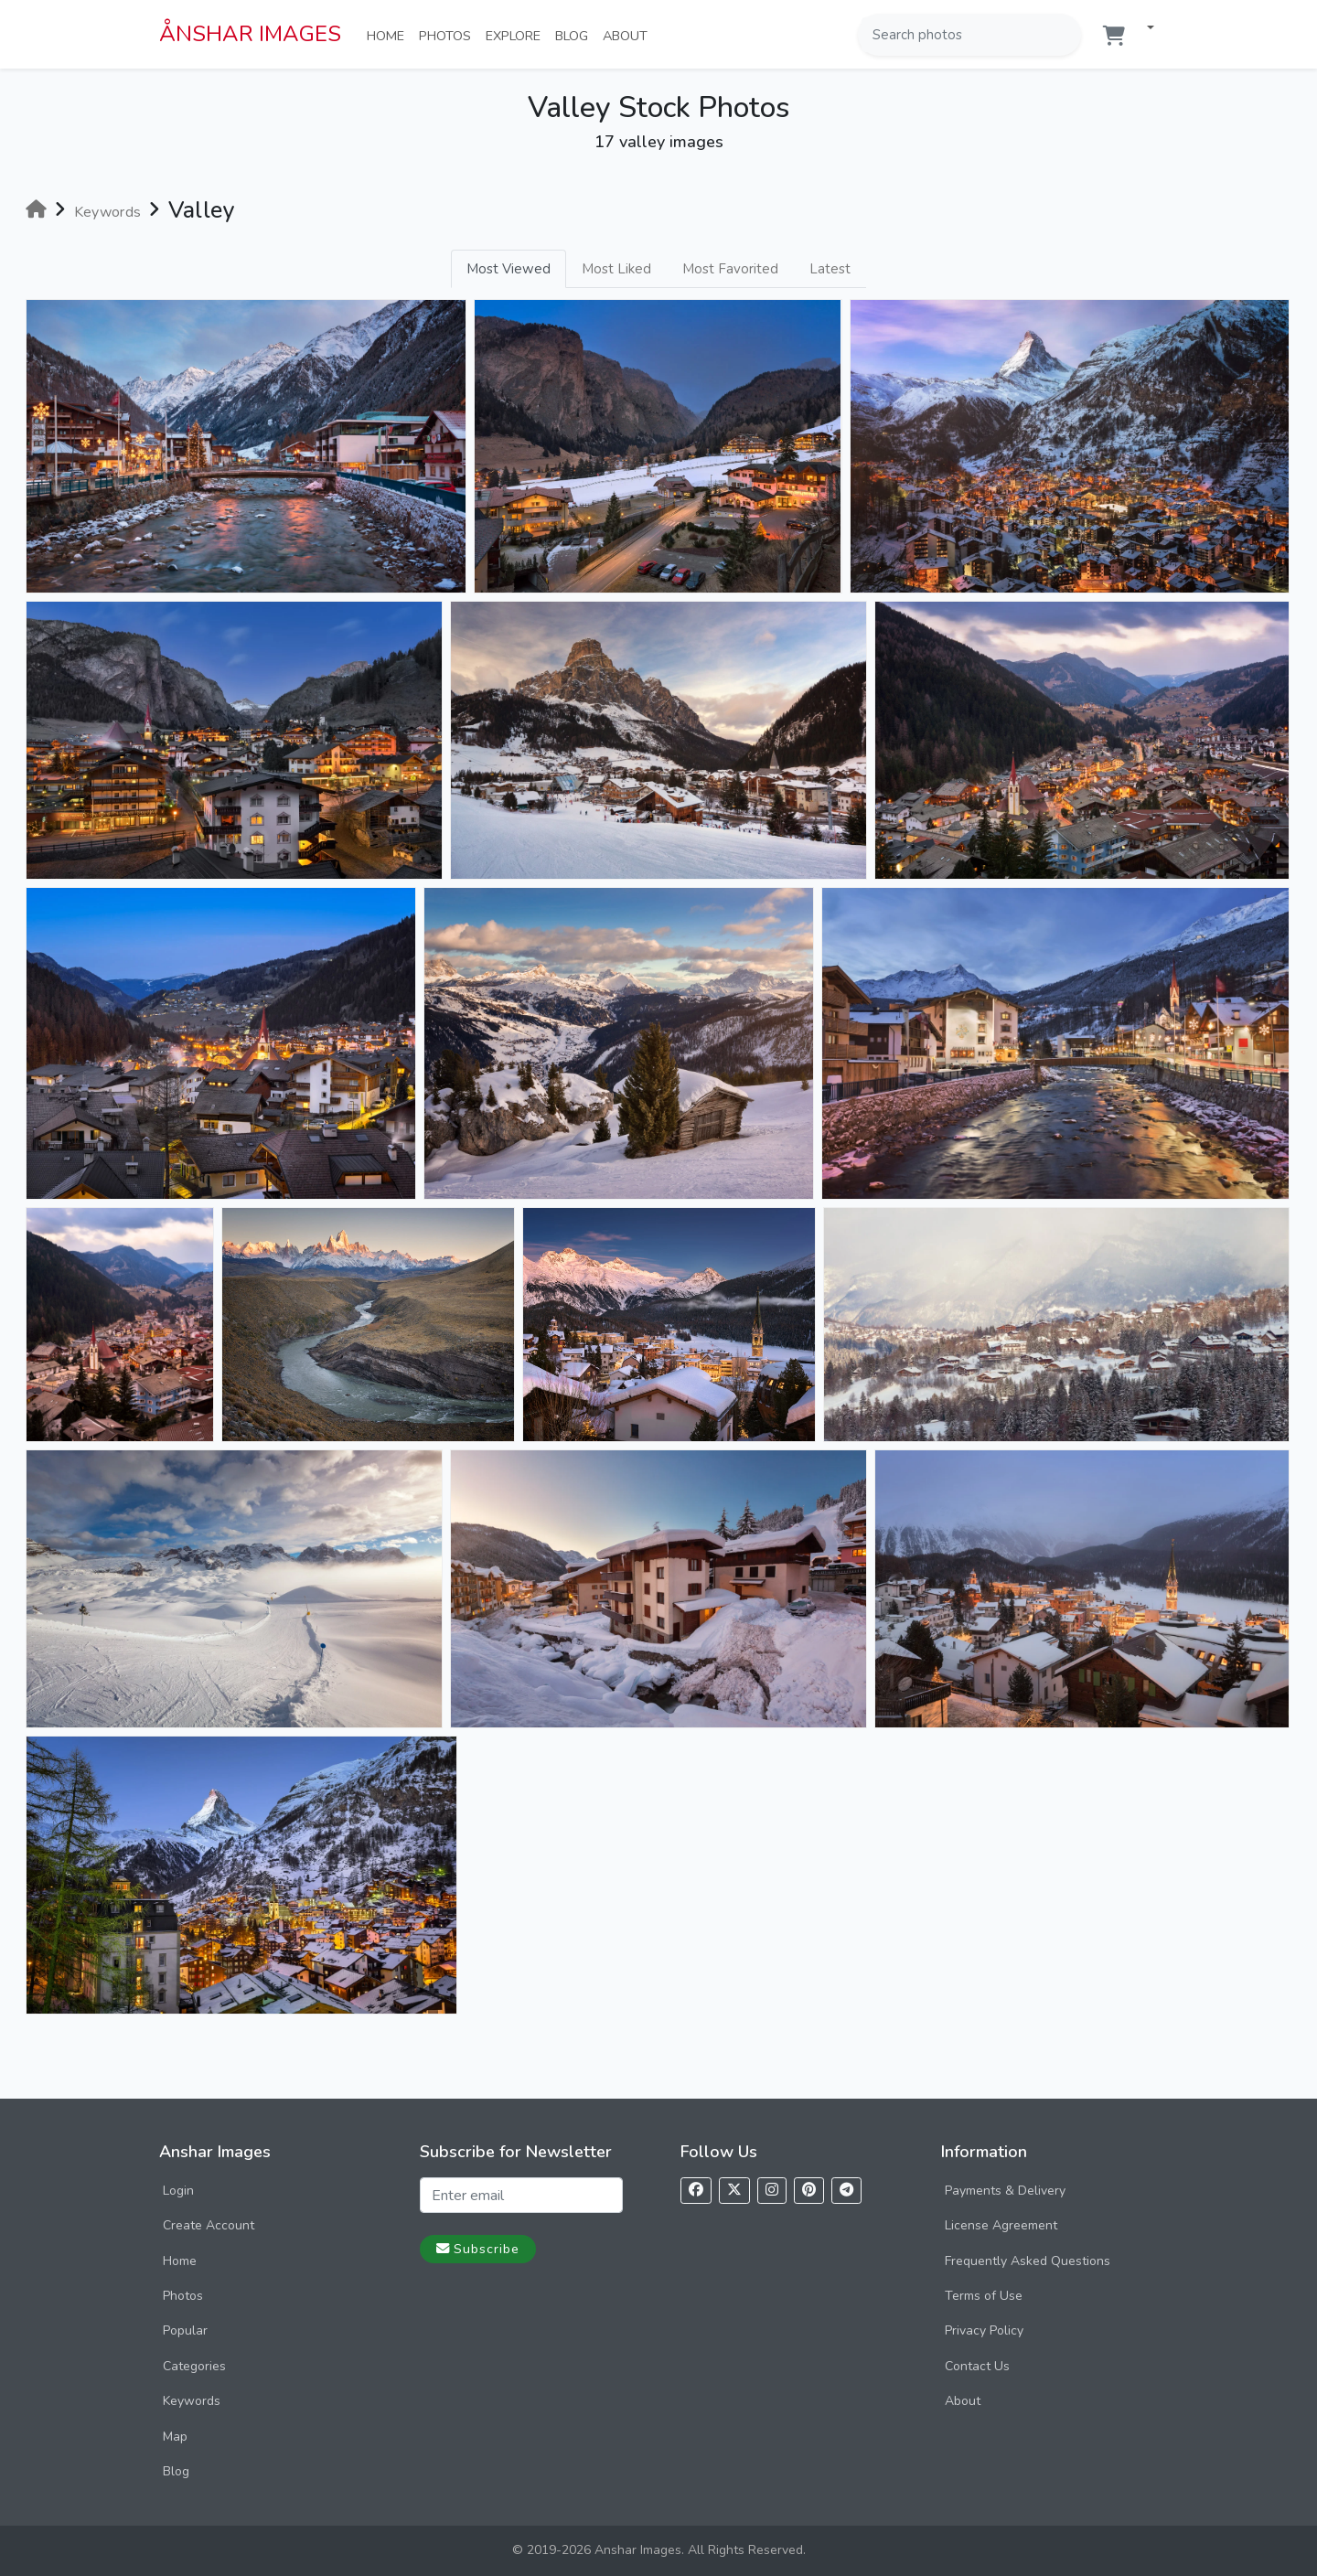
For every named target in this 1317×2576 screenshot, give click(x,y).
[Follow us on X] (734, 2190)
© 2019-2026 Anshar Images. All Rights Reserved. (659, 2550)
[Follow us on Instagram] (772, 2190)
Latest (830, 269)
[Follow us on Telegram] (846, 2190)
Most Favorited (730, 269)
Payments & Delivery (1005, 2190)
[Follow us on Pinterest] (809, 2190)
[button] (1143, 29)
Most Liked (616, 269)
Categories (194, 2366)
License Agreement (1001, 2225)
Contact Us (977, 2366)
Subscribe (477, 2248)
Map (175, 2436)
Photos (448, 35)
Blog (575, 35)
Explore (517, 35)
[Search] (1065, 34)
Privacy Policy (984, 2330)
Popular (185, 2330)
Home (389, 35)
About (629, 35)
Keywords (191, 2401)
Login (178, 2190)
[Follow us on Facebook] (696, 2190)
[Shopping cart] (1114, 36)
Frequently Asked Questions (1027, 2261)
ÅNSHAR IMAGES (250, 33)
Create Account (208, 2225)
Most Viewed (508, 269)
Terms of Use (984, 2295)
